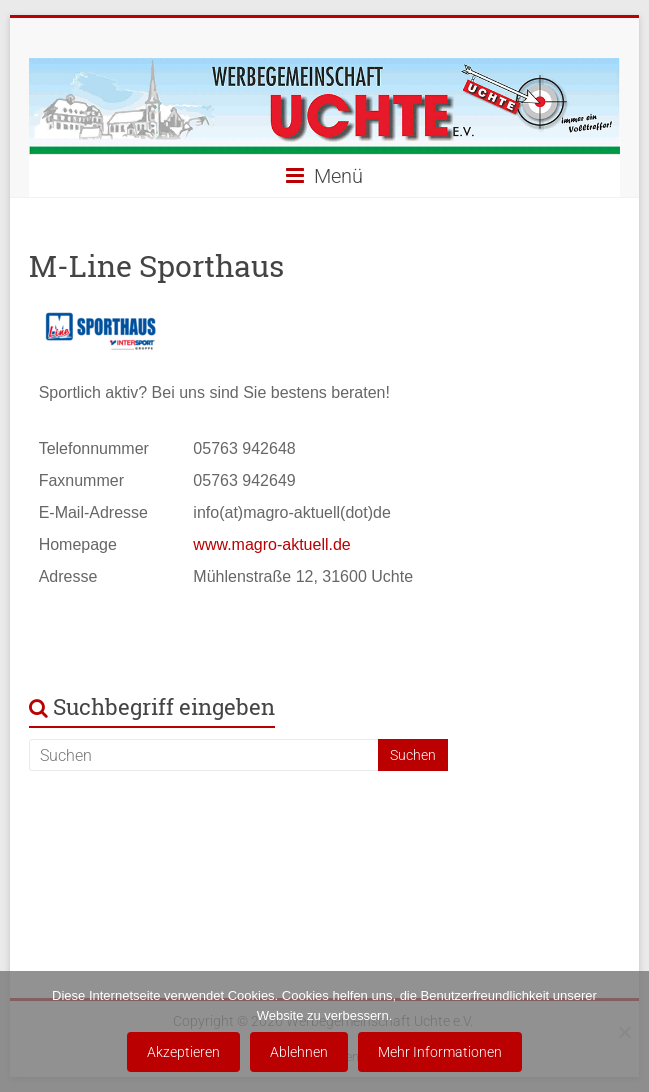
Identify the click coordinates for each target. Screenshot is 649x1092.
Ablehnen (299, 1052)
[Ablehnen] (624, 1032)
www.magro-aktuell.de (271, 544)
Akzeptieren (183, 1052)
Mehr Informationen (440, 1052)
